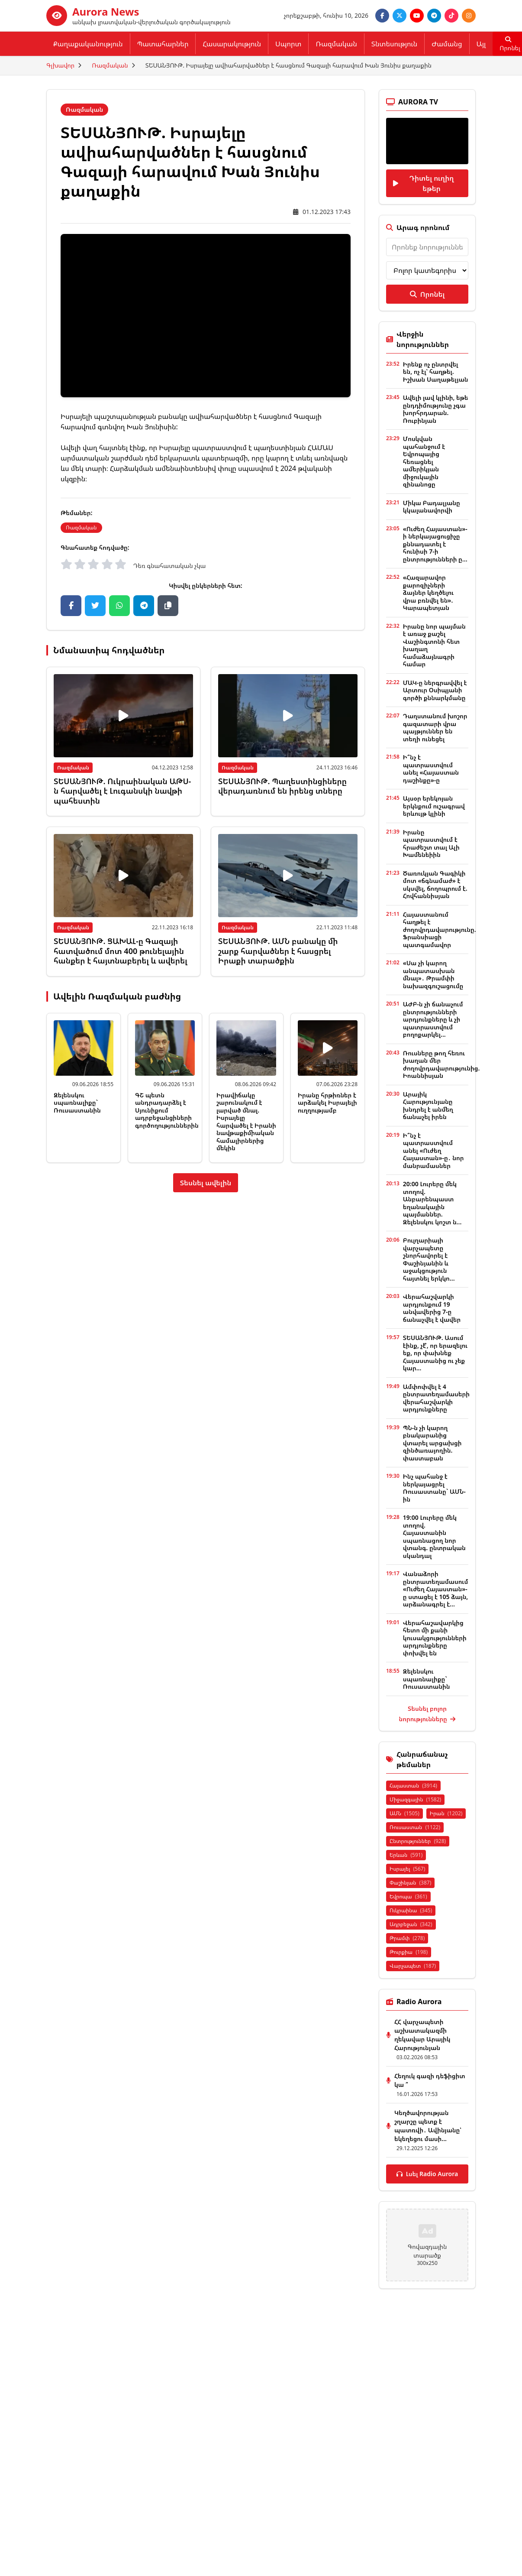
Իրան (446, 1813)
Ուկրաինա (411, 1910)
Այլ (481, 44)
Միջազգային (415, 1799)
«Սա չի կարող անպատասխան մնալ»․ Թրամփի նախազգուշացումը (433, 974)
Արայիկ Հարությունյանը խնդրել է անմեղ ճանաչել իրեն (428, 1105)
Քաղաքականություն (88, 44)
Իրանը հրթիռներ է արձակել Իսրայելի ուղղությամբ (327, 1102)
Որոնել (427, 294)
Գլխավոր (60, 65)
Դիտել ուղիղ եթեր (423, 183)
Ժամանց (447, 44)
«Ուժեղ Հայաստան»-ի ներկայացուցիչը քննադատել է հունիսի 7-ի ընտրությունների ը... (435, 544)
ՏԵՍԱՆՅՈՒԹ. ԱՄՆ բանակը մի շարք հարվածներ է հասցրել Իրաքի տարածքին (278, 951)
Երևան (406, 1855)
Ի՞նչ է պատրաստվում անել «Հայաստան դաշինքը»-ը (431, 768)
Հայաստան (413, 1785)
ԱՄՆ (404, 1813)
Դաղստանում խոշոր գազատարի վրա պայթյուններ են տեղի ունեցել (435, 727)
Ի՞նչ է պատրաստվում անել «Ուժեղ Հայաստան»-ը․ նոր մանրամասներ (433, 1150)
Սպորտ (288, 44)
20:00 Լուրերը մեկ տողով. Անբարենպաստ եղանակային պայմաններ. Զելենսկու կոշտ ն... (432, 1203)
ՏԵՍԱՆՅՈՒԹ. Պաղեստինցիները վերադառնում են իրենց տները (282, 786)
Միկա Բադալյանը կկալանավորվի (431, 507)
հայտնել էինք (122, 447)
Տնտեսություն (394, 44)
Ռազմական (336, 44)
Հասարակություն (232, 44)
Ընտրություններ (418, 1841)
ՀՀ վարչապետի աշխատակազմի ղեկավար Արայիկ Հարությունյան (422, 2035)
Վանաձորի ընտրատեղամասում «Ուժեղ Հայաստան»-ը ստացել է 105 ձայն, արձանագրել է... (435, 1589)
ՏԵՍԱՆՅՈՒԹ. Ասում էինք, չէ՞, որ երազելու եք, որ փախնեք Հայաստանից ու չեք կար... (435, 1352)
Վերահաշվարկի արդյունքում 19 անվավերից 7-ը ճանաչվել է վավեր (432, 1308)
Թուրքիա (409, 1952)
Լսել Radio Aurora (427, 2174)
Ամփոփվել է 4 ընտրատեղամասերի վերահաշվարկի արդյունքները (436, 1398)
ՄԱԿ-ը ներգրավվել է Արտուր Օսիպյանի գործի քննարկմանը (435, 690)
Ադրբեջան (411, 1924)
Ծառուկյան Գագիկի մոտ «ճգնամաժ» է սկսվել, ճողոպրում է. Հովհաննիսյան (435, 884)
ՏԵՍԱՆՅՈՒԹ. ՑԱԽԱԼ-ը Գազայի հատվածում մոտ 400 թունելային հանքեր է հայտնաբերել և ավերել (120, 951)
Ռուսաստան (415, 1827)
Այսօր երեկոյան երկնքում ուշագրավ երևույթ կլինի (434, 806)
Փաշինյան (410, 1882)
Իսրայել (407, 1868)
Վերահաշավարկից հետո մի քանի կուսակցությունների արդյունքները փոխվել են (435, 1638)
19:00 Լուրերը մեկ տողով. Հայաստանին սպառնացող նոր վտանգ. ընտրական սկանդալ (434, 1536)
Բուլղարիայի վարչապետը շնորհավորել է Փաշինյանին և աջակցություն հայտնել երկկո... (429, 1259)
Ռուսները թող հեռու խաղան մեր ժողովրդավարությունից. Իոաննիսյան (441, 1064)
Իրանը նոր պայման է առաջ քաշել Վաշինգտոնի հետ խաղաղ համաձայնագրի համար (434, 645)
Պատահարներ (163, 44)
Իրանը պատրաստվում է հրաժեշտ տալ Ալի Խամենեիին (431, 843)
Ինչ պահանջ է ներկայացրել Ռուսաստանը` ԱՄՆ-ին (434, 1487)
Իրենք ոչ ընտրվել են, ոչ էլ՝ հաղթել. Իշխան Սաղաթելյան (435, 371)
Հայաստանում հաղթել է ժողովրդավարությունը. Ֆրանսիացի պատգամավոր (439, 929)
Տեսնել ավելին (206, 1182)
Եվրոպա (408, 1896)
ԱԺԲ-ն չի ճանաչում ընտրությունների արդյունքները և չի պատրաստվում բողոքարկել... (433, 1019)
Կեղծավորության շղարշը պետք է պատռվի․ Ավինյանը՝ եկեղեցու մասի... (427, 2126)
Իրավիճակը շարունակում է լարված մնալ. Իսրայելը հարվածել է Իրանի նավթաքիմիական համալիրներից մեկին (246, 1121)
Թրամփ (407, 1938)
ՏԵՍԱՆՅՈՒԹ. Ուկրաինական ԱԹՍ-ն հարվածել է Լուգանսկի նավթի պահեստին (122, 791)
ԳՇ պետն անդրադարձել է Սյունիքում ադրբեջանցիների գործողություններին (167, 1110)
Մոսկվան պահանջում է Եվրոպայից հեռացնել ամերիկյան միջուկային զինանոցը (424, 461)
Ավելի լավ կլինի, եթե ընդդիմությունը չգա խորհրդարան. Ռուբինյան (435, 409)
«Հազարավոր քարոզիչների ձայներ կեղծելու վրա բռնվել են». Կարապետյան (428, 592)
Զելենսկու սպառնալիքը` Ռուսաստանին (77, 1102)
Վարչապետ (413, 1965)
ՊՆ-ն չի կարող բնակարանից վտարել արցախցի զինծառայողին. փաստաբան (432, 1443)
